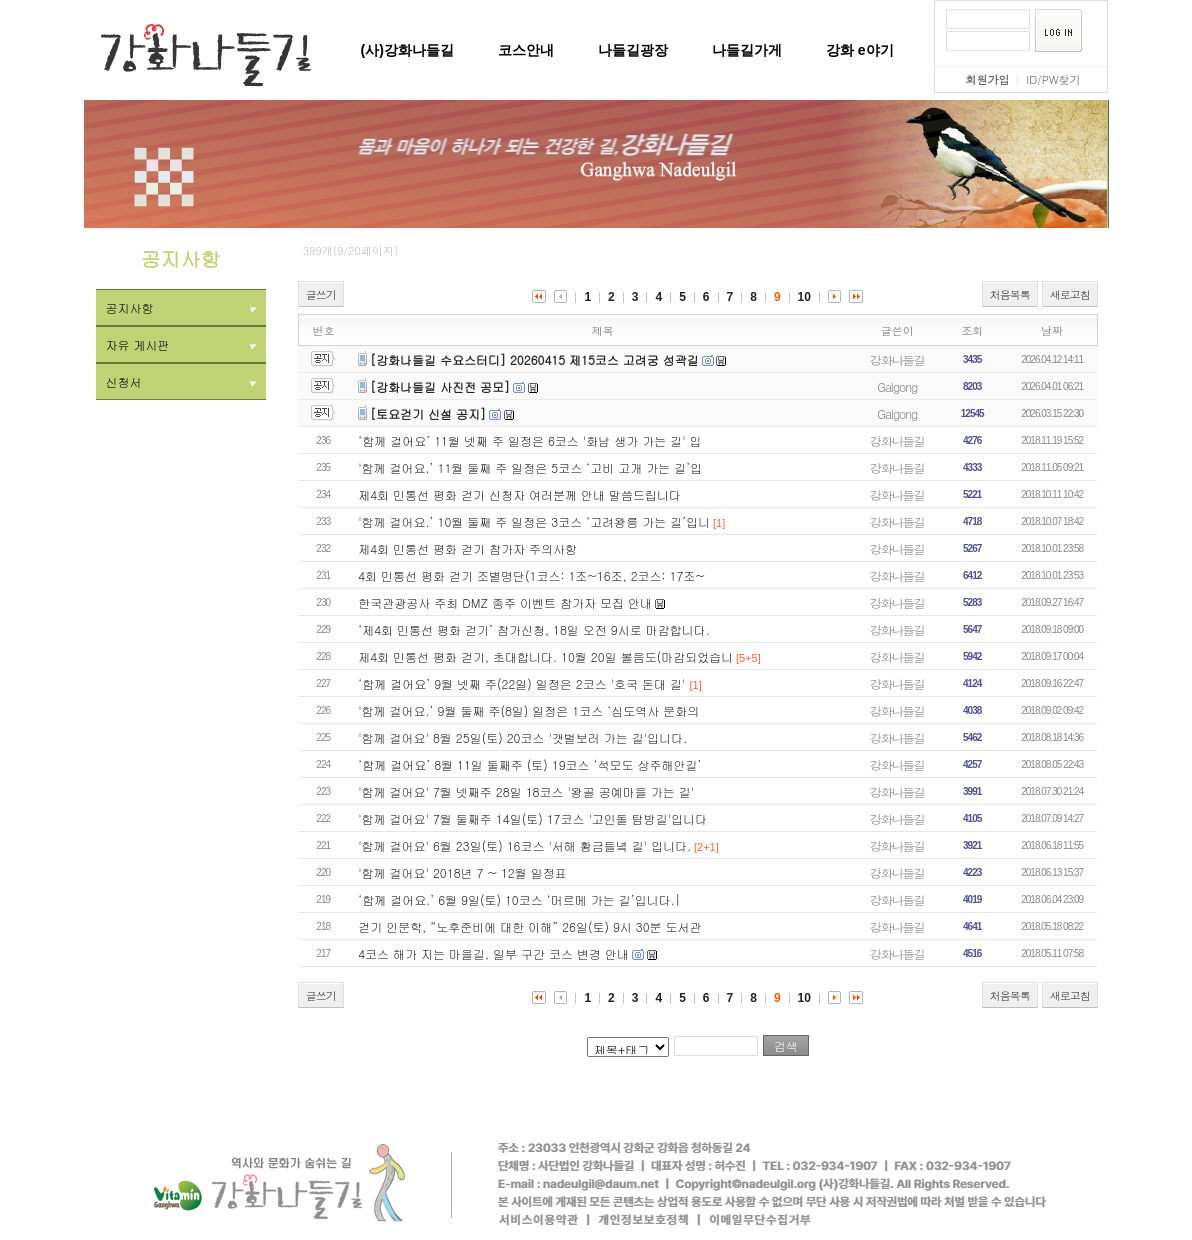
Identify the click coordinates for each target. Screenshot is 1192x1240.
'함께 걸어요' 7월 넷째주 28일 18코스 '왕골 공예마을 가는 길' (526, 791)
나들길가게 (747, 50)
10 (804, 297)
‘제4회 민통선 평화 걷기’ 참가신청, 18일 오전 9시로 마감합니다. (534, 629)
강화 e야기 (860, 50)
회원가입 (987, 79)
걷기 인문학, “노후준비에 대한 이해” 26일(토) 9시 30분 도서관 (529, 926)
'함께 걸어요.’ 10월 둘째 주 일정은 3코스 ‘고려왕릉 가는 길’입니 (534, 521)
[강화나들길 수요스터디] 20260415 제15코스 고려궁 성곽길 (534, 359)
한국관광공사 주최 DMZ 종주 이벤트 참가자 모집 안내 (505, 602)
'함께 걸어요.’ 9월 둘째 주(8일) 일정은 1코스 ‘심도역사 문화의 (528, 710)
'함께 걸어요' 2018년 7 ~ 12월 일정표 (462, 872)
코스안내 (526, 50)
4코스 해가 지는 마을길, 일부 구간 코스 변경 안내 (493, 953)
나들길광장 (633, 50)
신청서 (181, 381)
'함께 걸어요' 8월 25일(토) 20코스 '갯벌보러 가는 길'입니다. (522, 737)
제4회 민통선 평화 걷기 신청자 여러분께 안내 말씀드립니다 (519, 494)
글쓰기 (321, 294)
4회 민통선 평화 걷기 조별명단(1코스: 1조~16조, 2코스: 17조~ (531, 575)
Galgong (897, 386)
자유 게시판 (181, 344)
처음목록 (1010, 294)
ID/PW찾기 (1053, 79)
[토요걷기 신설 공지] (428, 413)
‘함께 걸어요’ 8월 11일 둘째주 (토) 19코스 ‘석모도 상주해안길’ (529, 764)
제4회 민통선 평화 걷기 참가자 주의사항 (467, 548)
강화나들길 (897, 359)
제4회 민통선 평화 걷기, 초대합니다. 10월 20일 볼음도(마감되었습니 (545, 656)
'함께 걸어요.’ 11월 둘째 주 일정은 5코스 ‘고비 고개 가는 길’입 (530, 467)
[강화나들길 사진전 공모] (440, 386)
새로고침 (1070, 294)
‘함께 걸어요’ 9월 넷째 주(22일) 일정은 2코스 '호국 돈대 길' (523, 683)
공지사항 (181, 307)
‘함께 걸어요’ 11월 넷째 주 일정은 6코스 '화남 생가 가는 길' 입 (529, 440)
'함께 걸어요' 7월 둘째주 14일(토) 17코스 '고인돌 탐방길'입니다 (532, 818)
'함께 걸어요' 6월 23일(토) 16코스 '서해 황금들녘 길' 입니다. (524, 845)
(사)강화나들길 (407, 50)
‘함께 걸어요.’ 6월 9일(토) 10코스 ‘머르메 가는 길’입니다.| (519, 899)
